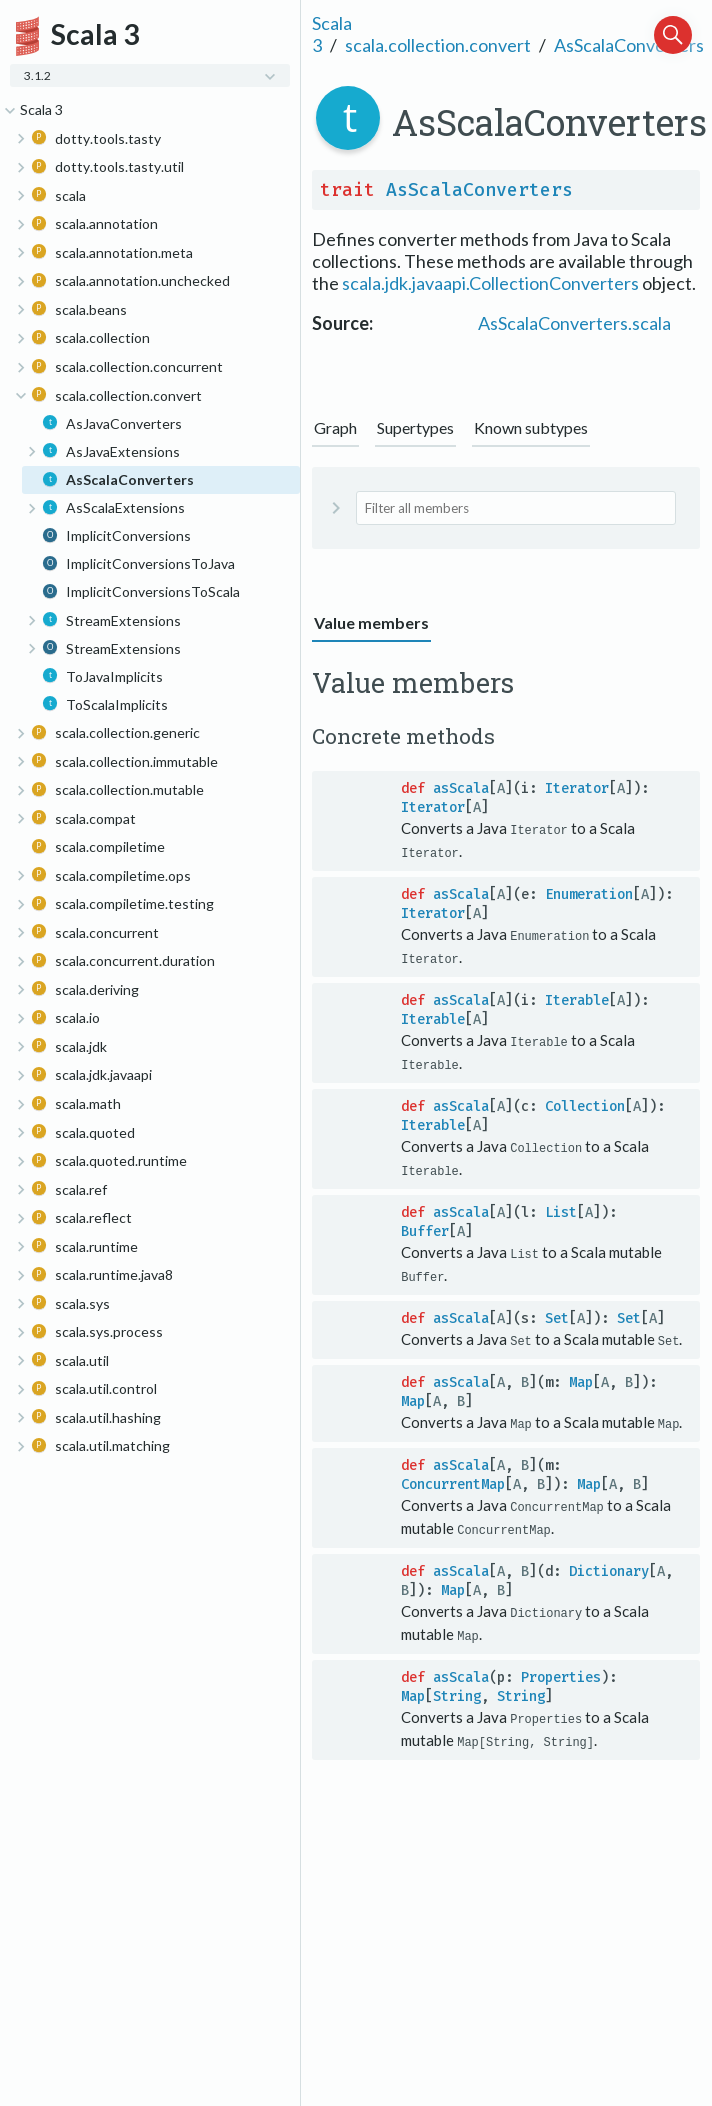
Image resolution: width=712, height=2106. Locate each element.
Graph (335, 427)
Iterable (577, 998)
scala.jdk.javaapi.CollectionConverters (490, 283)
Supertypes (415, 427)
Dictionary (609, 1564)
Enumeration (589, 893)
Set (557, 1313)
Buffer (425, 1227)
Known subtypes (531, 427)
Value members (371, 622)
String (457, 1688)
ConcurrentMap (453, 1478)
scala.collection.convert (438, 45)
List (561, 1208)
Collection (585, 1103)
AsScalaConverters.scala (574, 323)
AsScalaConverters (629, 45)
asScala (461, 788)
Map (581, 1377)
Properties (561, 1669)
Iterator (577, 788)
